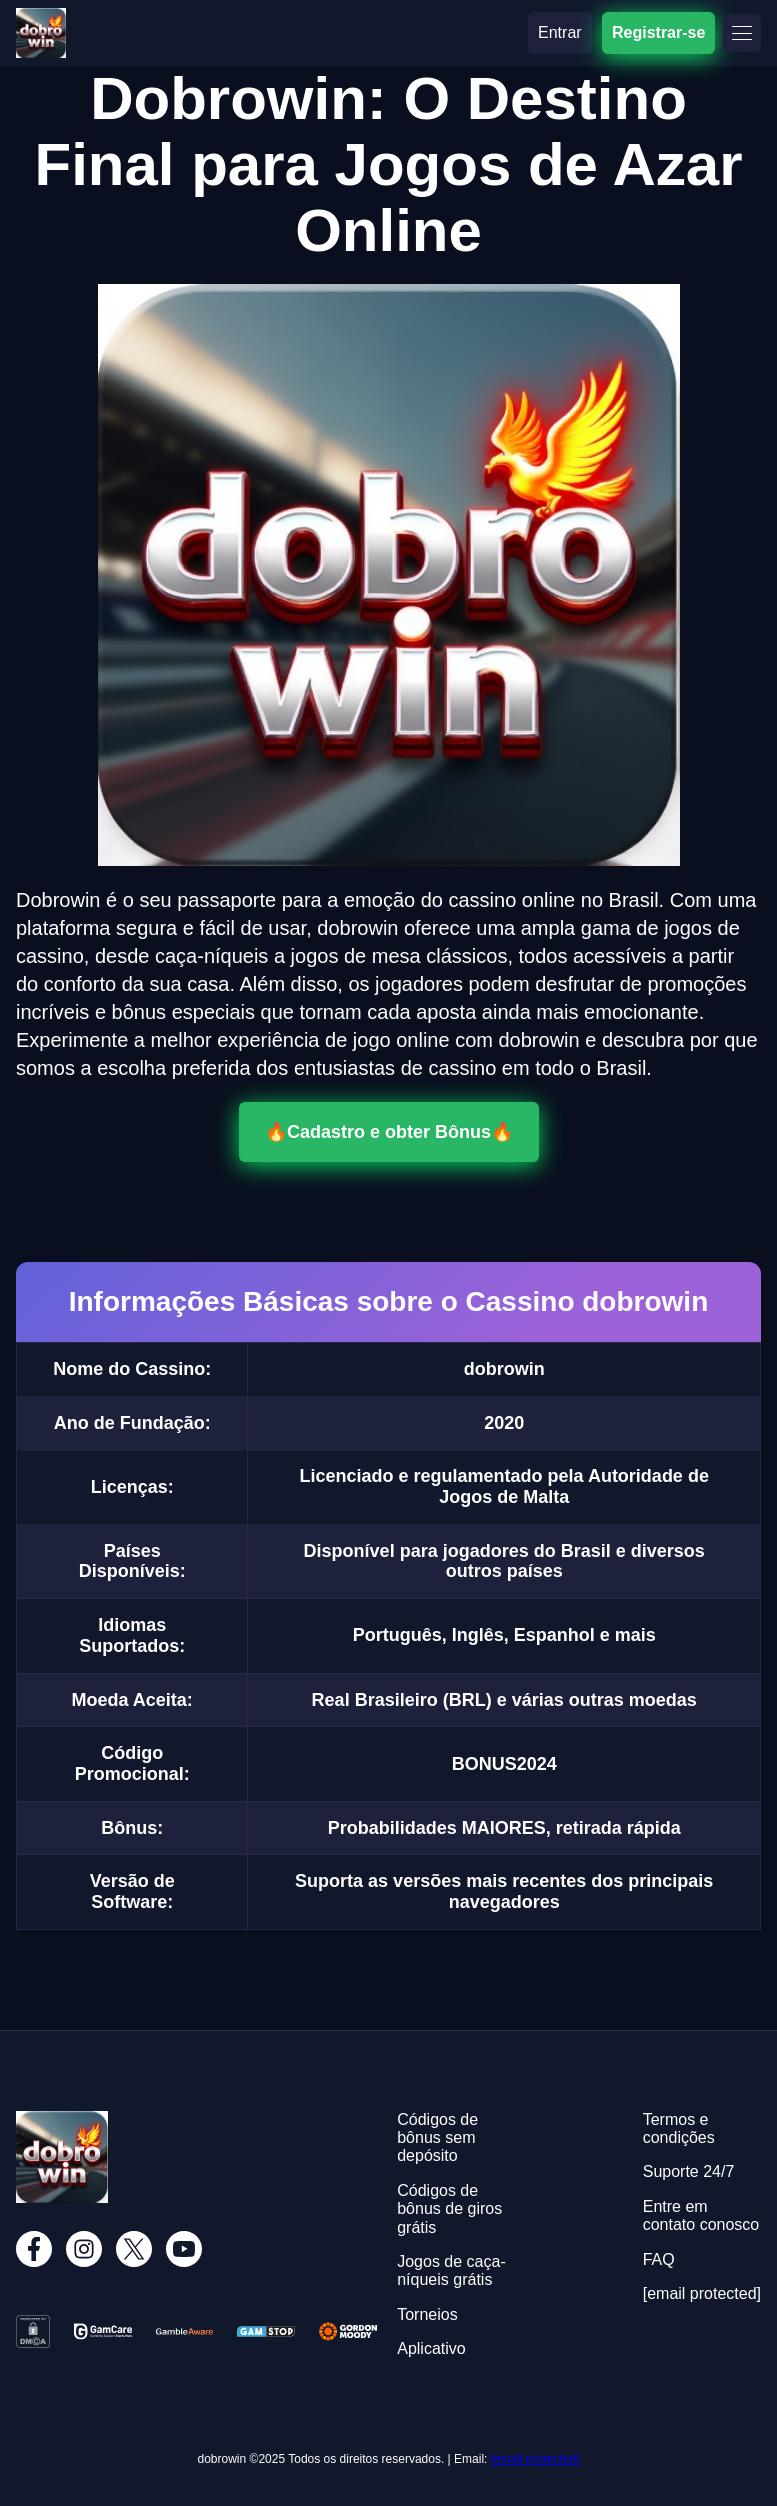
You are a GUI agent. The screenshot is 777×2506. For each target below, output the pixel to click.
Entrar (560, 32)
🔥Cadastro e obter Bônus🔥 (389, 1132)
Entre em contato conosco (701, 2215)
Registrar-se (658, 32)
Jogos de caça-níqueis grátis (451, 2270)
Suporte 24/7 (689, 2171)
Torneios (427, 2314)
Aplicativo (431, 2348)
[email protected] (535, 2459)
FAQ (659, 2259)
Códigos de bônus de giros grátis (449, 2209)
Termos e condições (679, 2128)
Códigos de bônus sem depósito (437, 2138)
